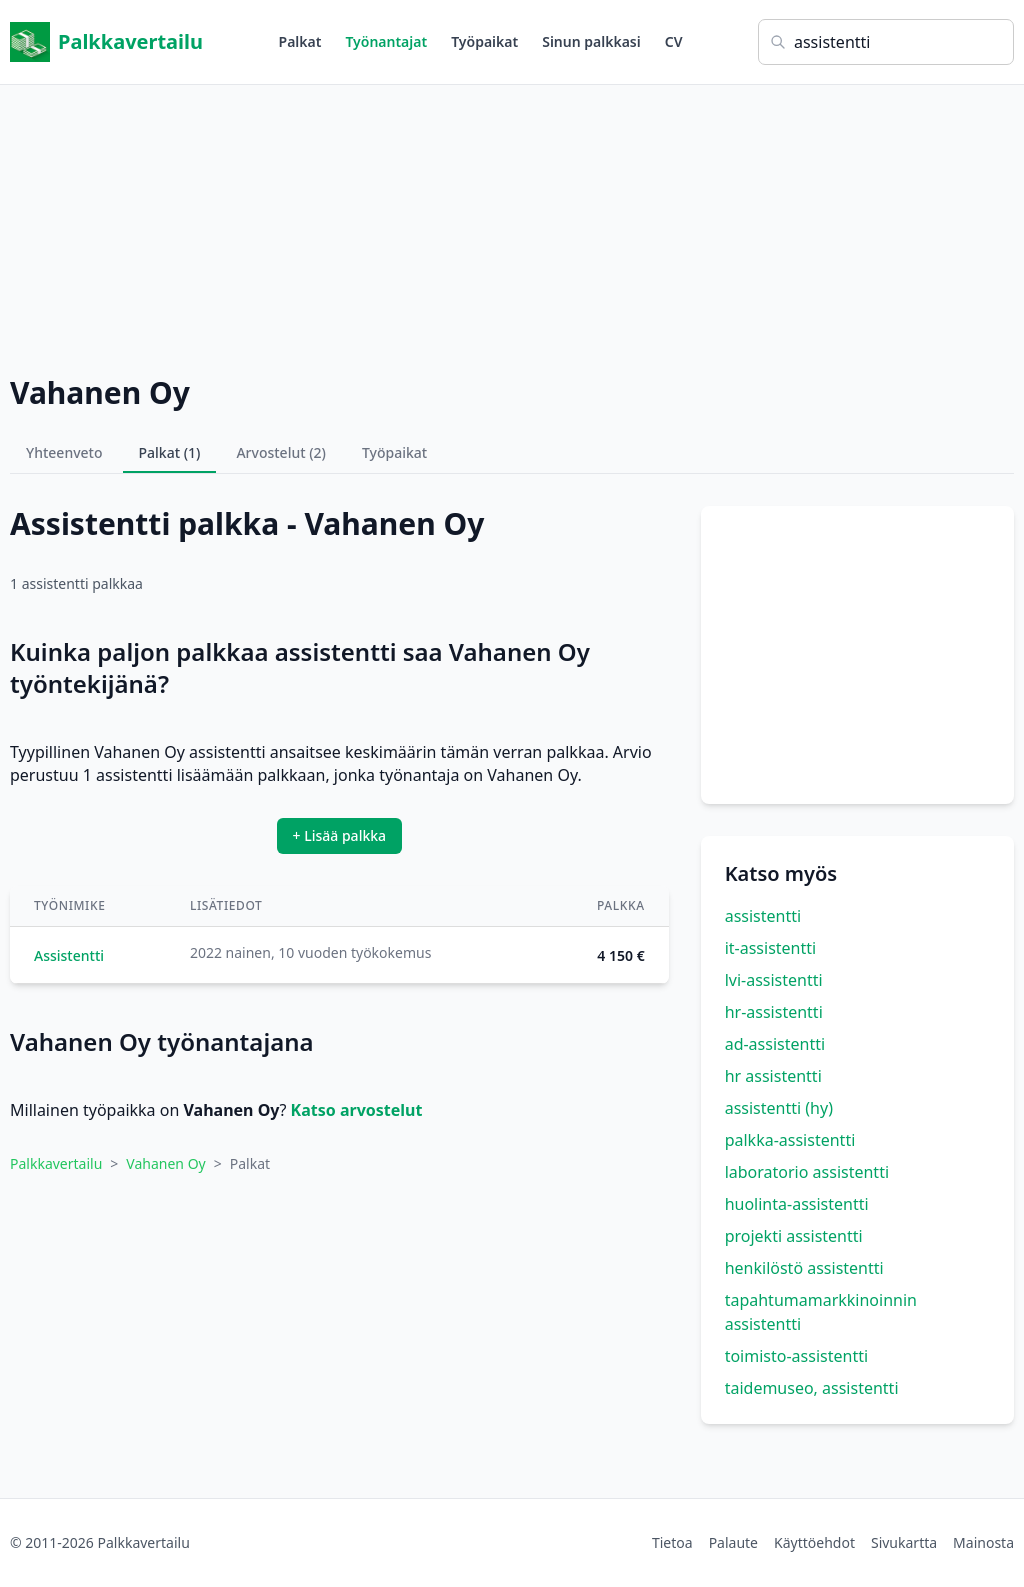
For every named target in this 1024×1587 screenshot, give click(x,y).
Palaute (733, 1542)
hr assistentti (773, 1076)
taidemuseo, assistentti (812, 1388)
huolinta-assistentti (797, 1204)
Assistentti (69, 955)
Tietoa (672, 1542)
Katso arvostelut (357, 1110)
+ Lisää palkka (340, 835)
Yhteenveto (64, 452)
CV (674, 41)
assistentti (763, 916)
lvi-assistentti (774, 980)
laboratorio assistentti (807, 1172)
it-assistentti (771, 948)
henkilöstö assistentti (804, 1268)
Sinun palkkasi (591, 41)
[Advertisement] (512, 225)
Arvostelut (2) (281, 452)
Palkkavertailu (106, 42)
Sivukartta (904, 1542)
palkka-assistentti (790, 1140)
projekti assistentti (794, 1236)
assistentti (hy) (779, 1108)
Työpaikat (484, 41)
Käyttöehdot (814, 1542)
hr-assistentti (774, 1012)
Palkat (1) (170, 452)
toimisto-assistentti (796, 1356)
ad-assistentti (775, 1044)
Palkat (300, 41)
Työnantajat (386, 41)
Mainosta (983, 1542)
